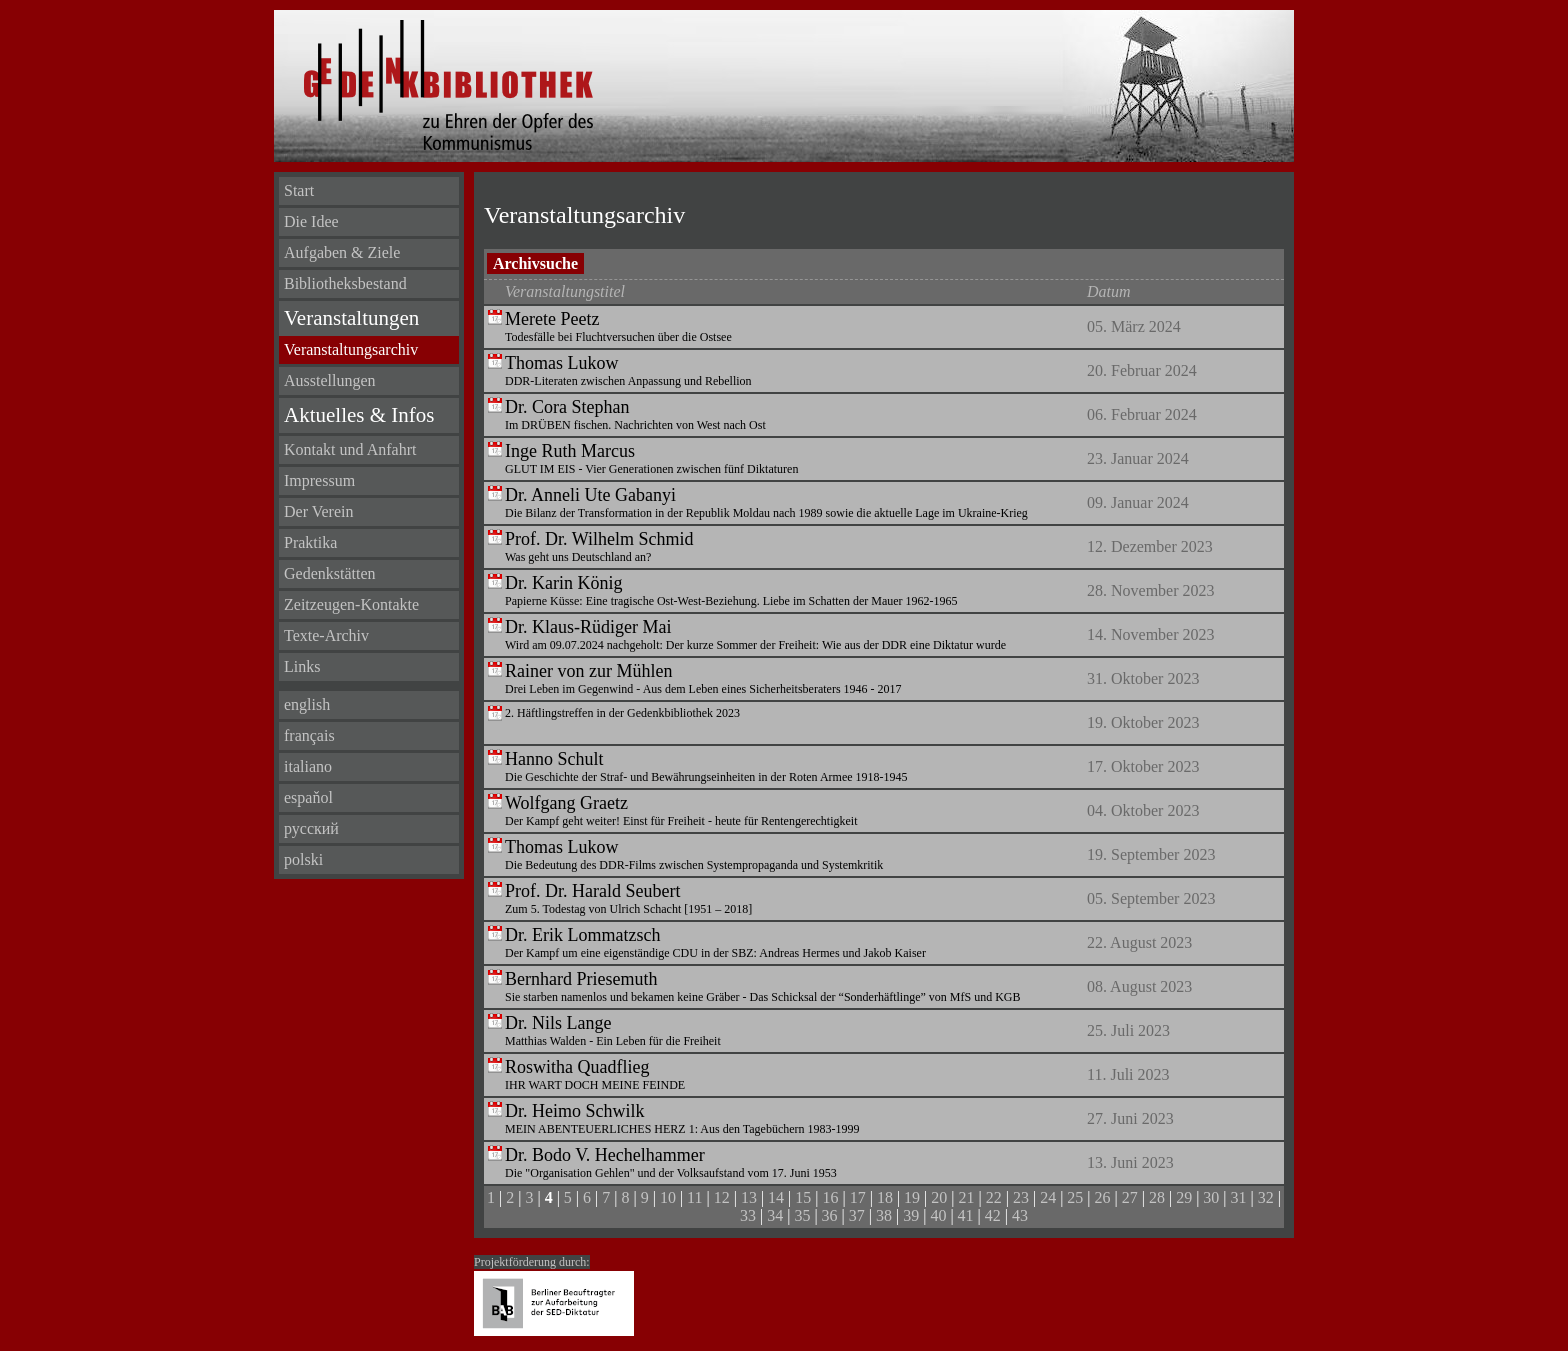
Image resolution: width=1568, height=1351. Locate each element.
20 (939, 1197)
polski (303, 859)
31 (1239, 1197)
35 (802, 1215)
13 (749, 1197)
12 (722, 1197)
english (307, 704)
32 (1266, 1197)
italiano (308, 766)
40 (938, 1215)
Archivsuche (535, 263)
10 (668, 1197)
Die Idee (311, 221)
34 (775, 1215)
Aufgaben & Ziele (342, 252)
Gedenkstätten (330, 573)
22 (994, 1197)
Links (302, 666)
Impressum (319, 480)
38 (884, 1215)
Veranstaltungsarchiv (351, 349)
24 (1048, 1197)
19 (912, 1197)
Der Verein (318, 511)
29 (1184, 1197)
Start (299, 190)
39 (911, 1215)
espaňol (308, 797)
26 (1103, 1197)
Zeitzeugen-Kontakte (351, 604)
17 (858, 1197)
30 (1211, 1197)
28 (1157, 1197)
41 (966, 1215)
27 (1130, 1197)
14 (776, 1197)
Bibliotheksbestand (345, 283)
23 (1021, 1197)
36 (830, 1215)
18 (885, 1197)
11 (694, 1197)
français (309, 735)
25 (1075, 1197)
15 (803, 1197)
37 (857, 1215)
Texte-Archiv (326, 635)
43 (1020, 1215)
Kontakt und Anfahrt (350, 449)
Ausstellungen (330, 380)
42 (993, 1215)
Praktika (310, 542)
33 (748, 1215)
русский (311, 828)
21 (967, 1197)
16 (831, 1197)
